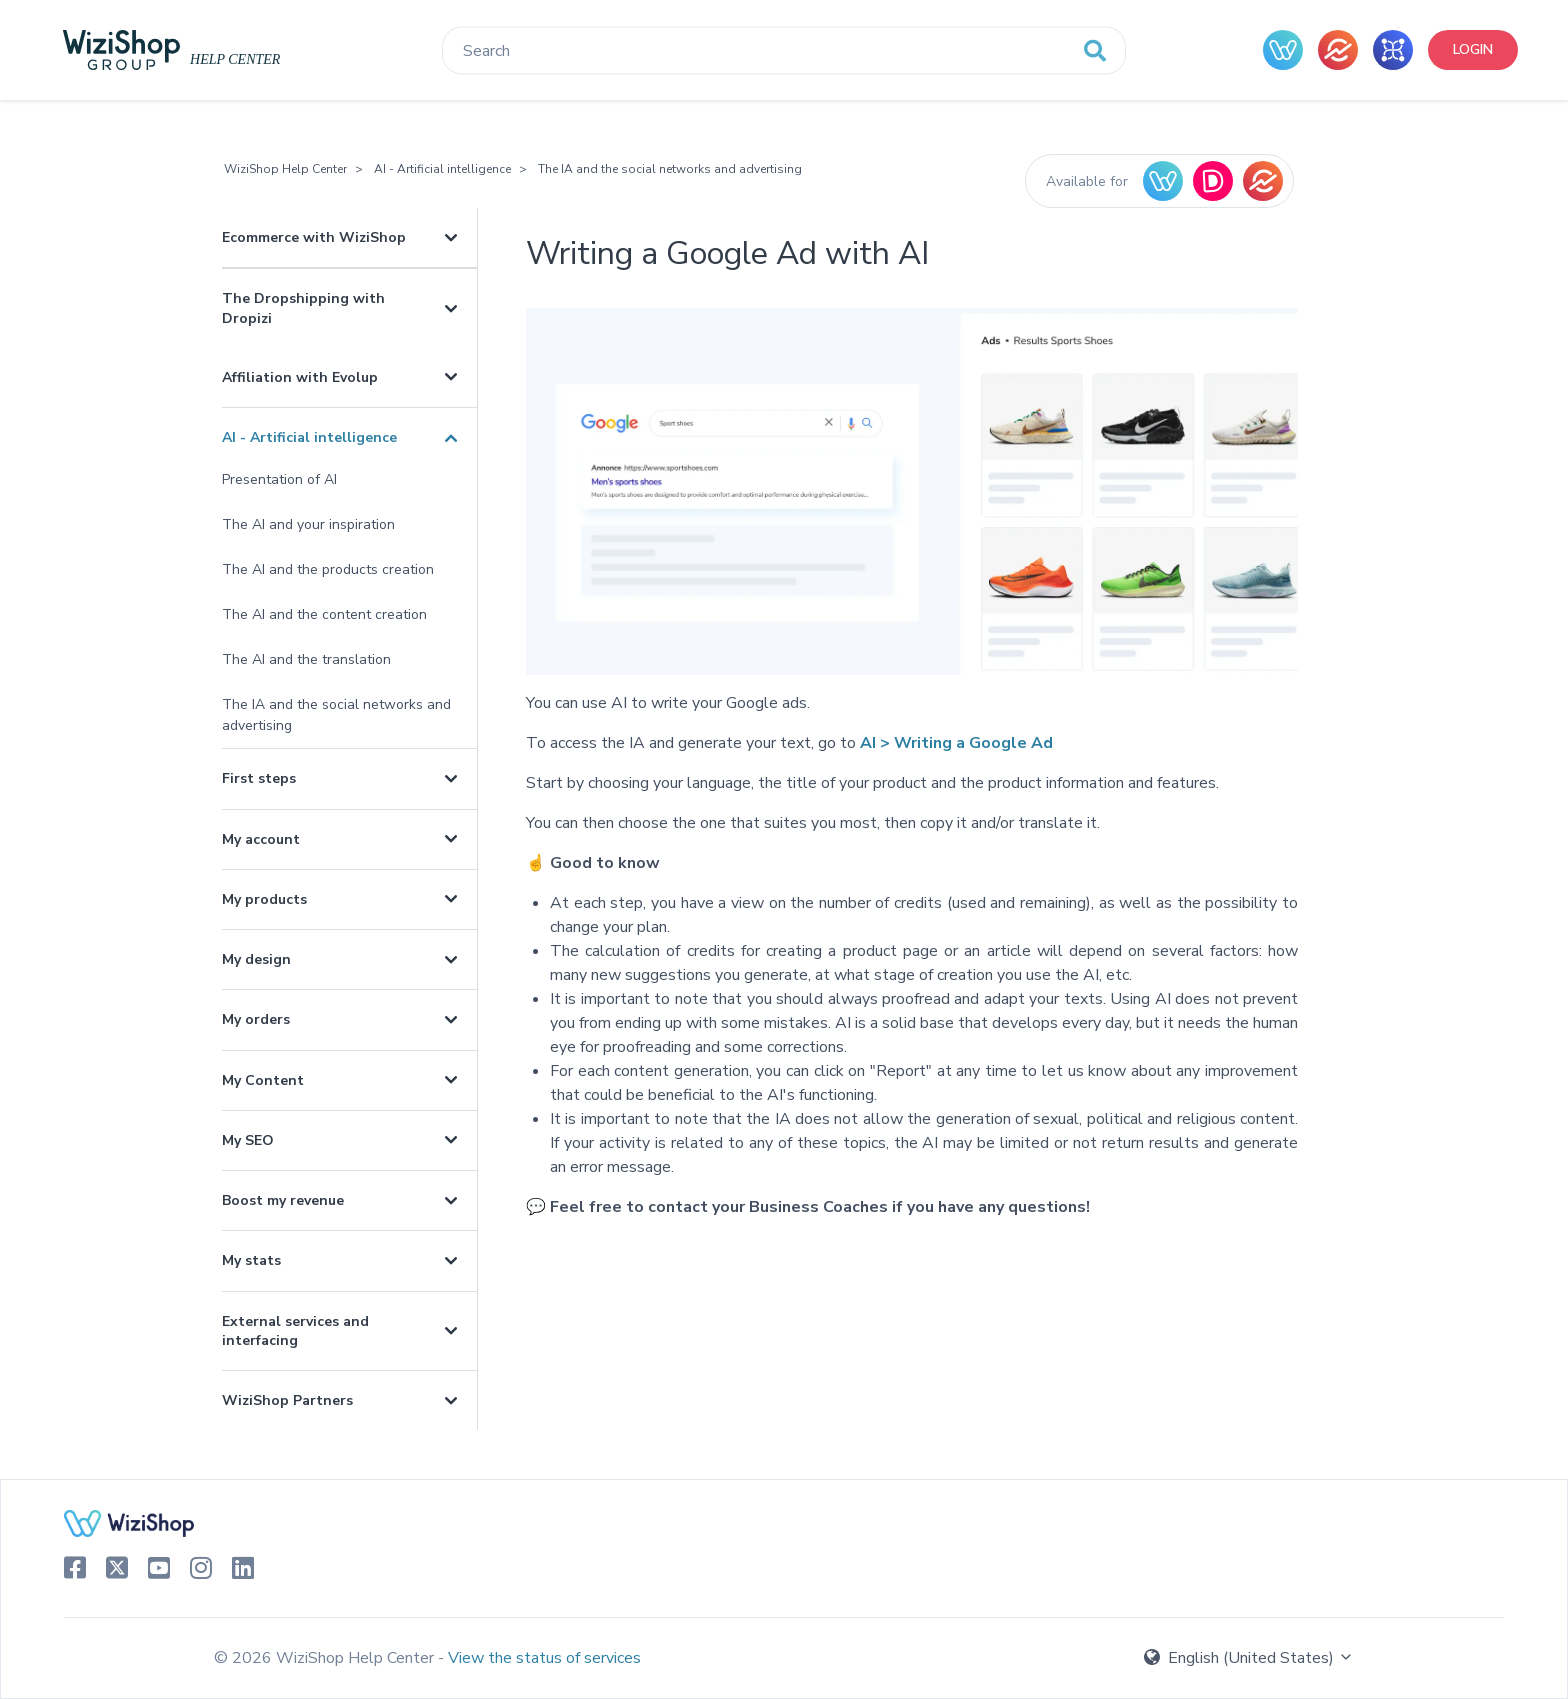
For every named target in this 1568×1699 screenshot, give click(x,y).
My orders (256, 1019)
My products (264, 899)
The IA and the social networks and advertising (670, 169)
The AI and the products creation (328, 569)
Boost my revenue (283, 1200)
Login (1473, 49)
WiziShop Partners (287, 1400)
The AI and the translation (306, 659)
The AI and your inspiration (308, 524)
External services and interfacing (295, 1331)
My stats (251, 1260)
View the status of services (544, 1658)
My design (256, 959)
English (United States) (1249, 1658)
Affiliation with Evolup (300, 377)
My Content (263, 1080)
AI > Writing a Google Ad (956, 743)
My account (261, 839)
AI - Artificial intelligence (442, 169)
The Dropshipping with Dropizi (303, 308)
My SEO (248, 1140)
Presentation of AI (279, 479)
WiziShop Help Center (285, 169)
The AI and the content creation (324, 614)
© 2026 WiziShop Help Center (326, 1658)
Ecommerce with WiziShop (314, 237)
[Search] (784, 51)
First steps (259, 778)
